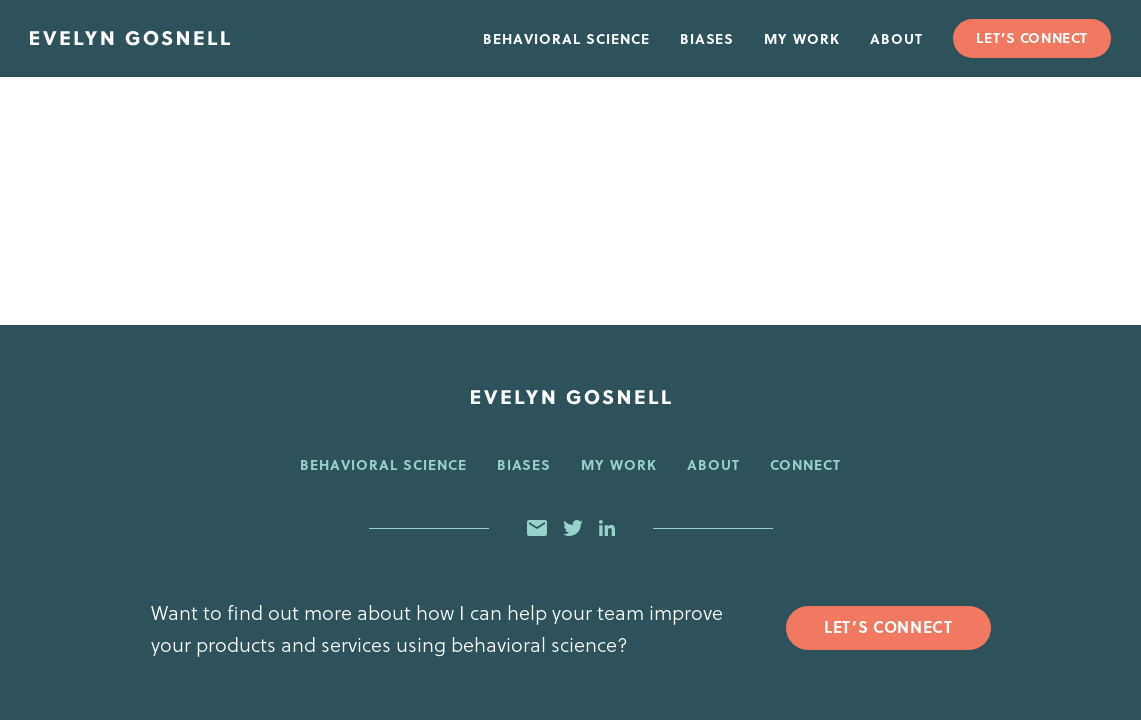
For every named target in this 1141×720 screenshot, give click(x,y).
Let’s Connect (1031, 37)
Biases (707, 38)
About (896, 38)
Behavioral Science (566, 38)
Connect (805, 464)
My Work (802, 38)
